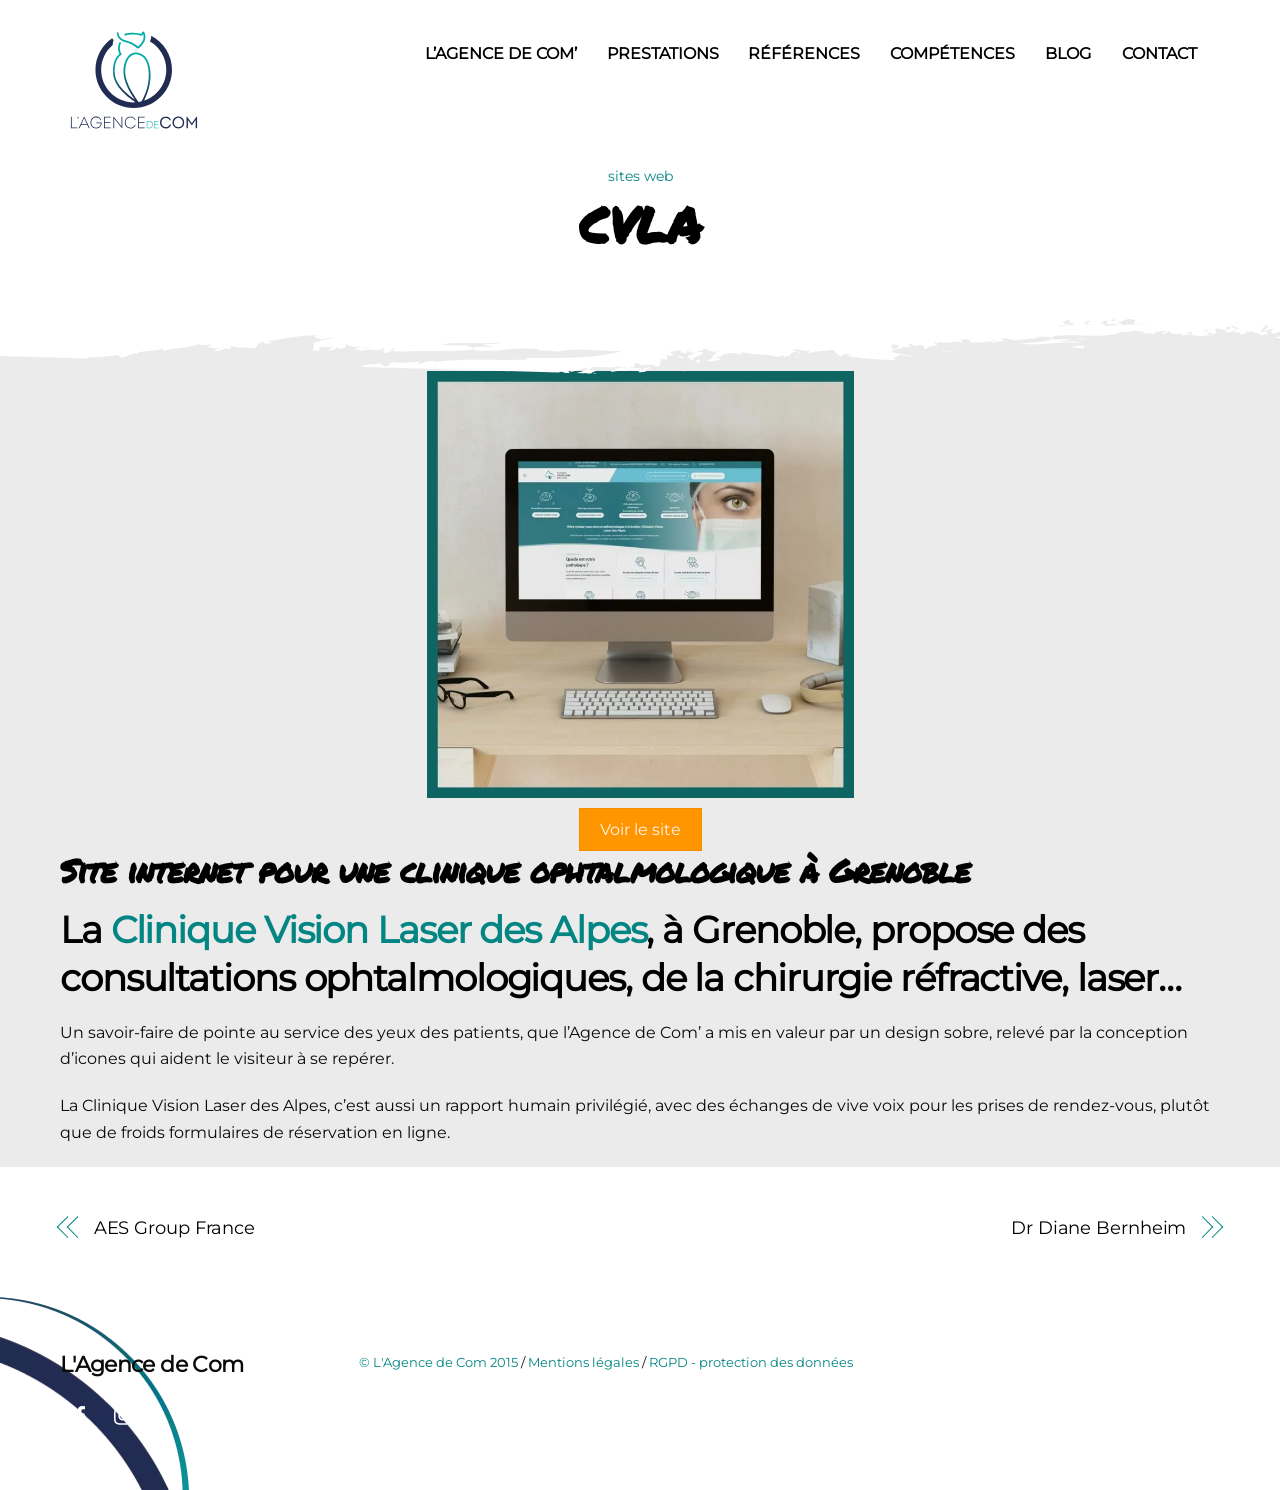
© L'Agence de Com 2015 (438, 1362)
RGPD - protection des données (751, 1362)
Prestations (663, 53)
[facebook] (80, 1414)
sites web (640, 176)
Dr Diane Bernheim (1098, 1227)
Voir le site (640, 829)
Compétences (952, 53)
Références (804, 53)
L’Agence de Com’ (501, 53)
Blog (1068, 53)
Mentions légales (583, 1362)
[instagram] (124, 1414)
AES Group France (175, 1227)
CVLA (639, 224)
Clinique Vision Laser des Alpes (379, 929)
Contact (1159, 53)
